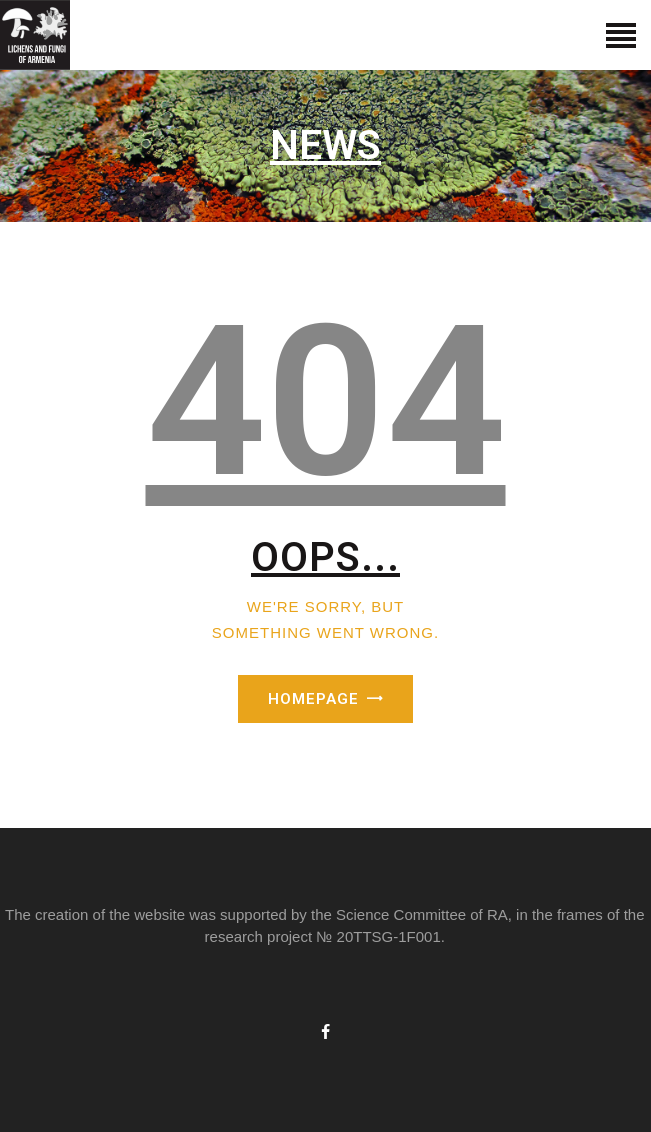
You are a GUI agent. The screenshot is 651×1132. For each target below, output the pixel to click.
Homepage (313, 699)
